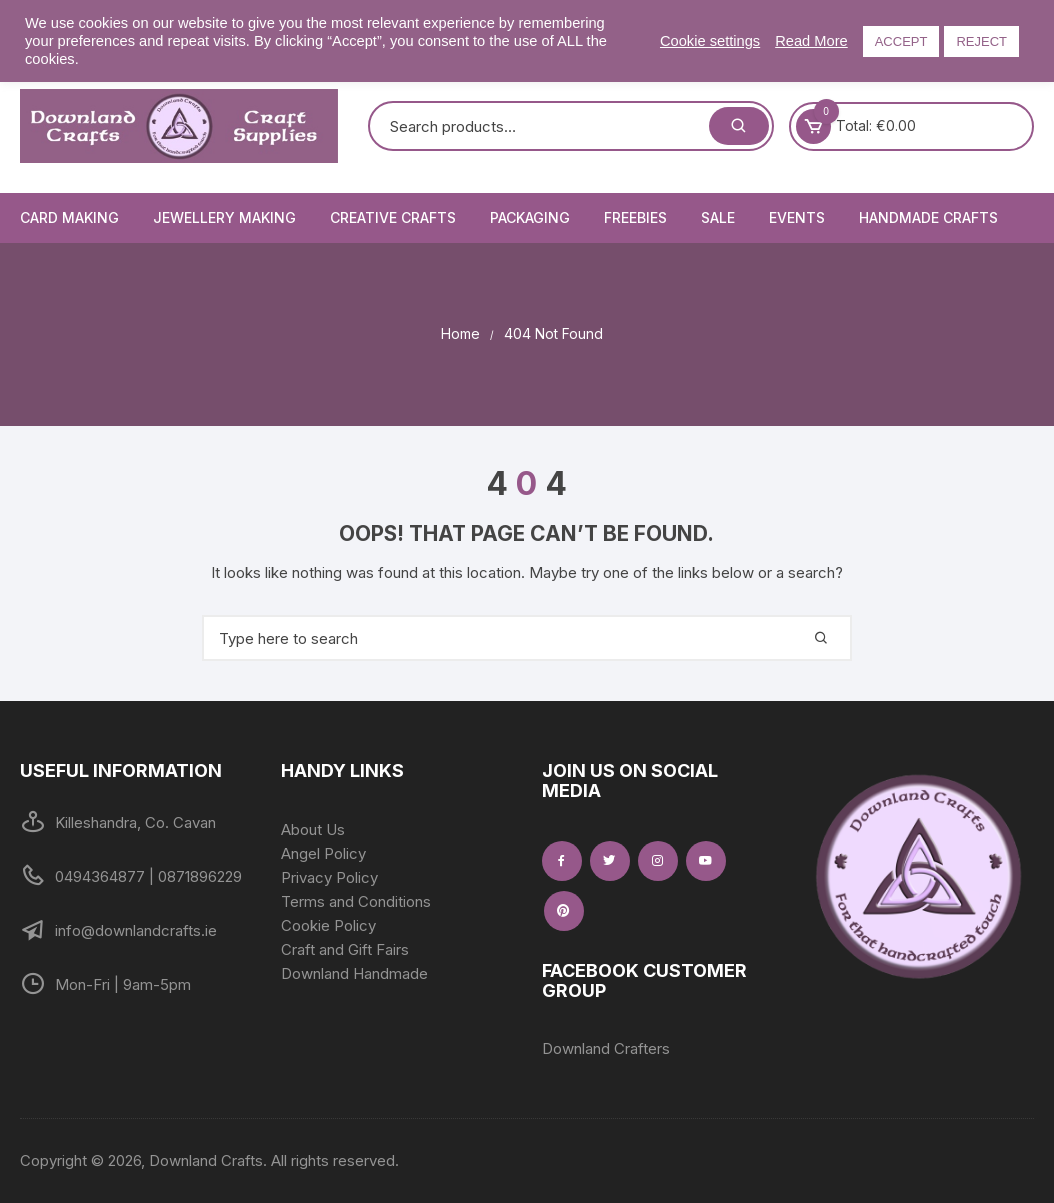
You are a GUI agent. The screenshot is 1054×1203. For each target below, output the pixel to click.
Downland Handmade (354, 973)
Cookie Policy (328, 925)
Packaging (530, 217)
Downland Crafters (606, 1048)
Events (797, 217)
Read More (811, 41)
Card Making (69, 217)
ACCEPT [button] (901, 41)
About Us (313, 829)
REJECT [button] (981, 41)
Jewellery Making (224, 217)
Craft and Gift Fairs (345, 949)
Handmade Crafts (928, 217)
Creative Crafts (393, 217)
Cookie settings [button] (710, 41)
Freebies (635, 217)
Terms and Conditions (356, 901)
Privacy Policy (329, 877)
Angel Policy (323, 853)
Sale (718, 217)
